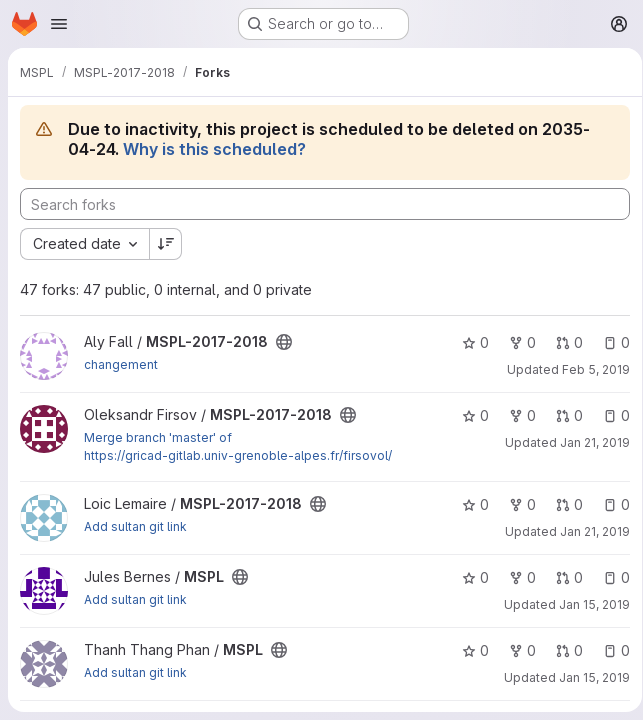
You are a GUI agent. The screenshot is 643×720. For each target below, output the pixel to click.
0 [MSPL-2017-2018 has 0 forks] (515, 342)
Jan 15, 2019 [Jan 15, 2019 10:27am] (587, 677)
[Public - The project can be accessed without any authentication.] (284, 342)
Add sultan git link (135, 526)
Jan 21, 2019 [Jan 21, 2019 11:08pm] (588, 442)
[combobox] (84, 244)
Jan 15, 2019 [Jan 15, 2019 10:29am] (587, 604)
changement (121, 364)
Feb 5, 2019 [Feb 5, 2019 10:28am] (589, 369)
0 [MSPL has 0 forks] (515, 577)
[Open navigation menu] (59, 24)
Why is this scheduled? (214, 149)
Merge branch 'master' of (158, 437)
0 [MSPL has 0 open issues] (609, 577)
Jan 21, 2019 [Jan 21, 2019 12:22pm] (588, 531)
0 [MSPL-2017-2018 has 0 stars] (468, 342)
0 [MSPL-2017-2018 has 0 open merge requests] (562, 342)
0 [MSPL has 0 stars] (468, 577)
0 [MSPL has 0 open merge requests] (562, 577)
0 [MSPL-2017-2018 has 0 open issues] (609, 342)
